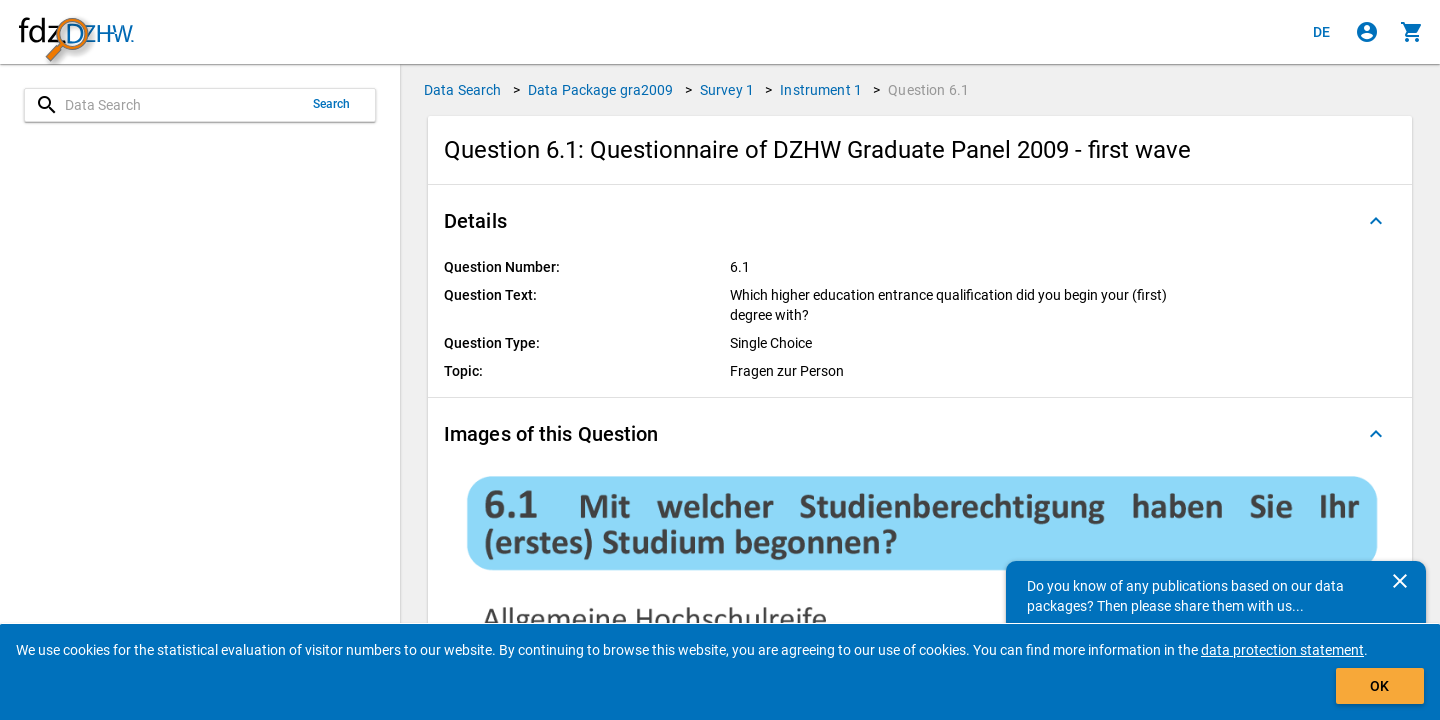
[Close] (1400, 581)
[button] (920, 221)
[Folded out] (1376, 221)
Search (332, 104)
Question (928, 90)
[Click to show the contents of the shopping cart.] (1412, 32)
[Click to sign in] (1367, 32)
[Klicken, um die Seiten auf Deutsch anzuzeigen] (1322, 32)
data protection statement (1282, 650)
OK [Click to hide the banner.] (1379, 686)
